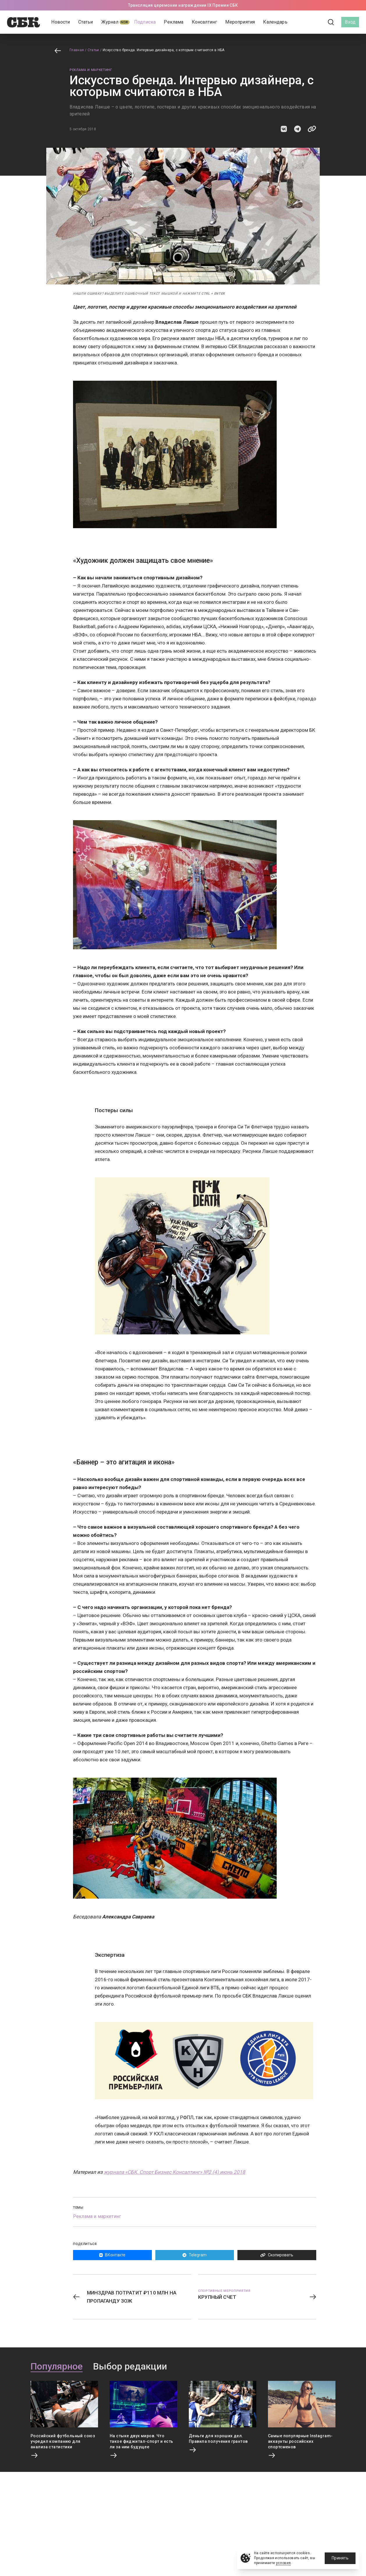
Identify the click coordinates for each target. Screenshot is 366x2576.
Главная (77, 50)
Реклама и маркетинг (91, 70)
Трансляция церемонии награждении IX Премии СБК (183, 5)
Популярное (57, 2366)
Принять (340, 2558)
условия (283, 2563)
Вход (350, 22)
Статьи (93, 50)
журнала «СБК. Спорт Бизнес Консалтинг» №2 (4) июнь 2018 (174, 2172)
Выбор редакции (130, 2366)
